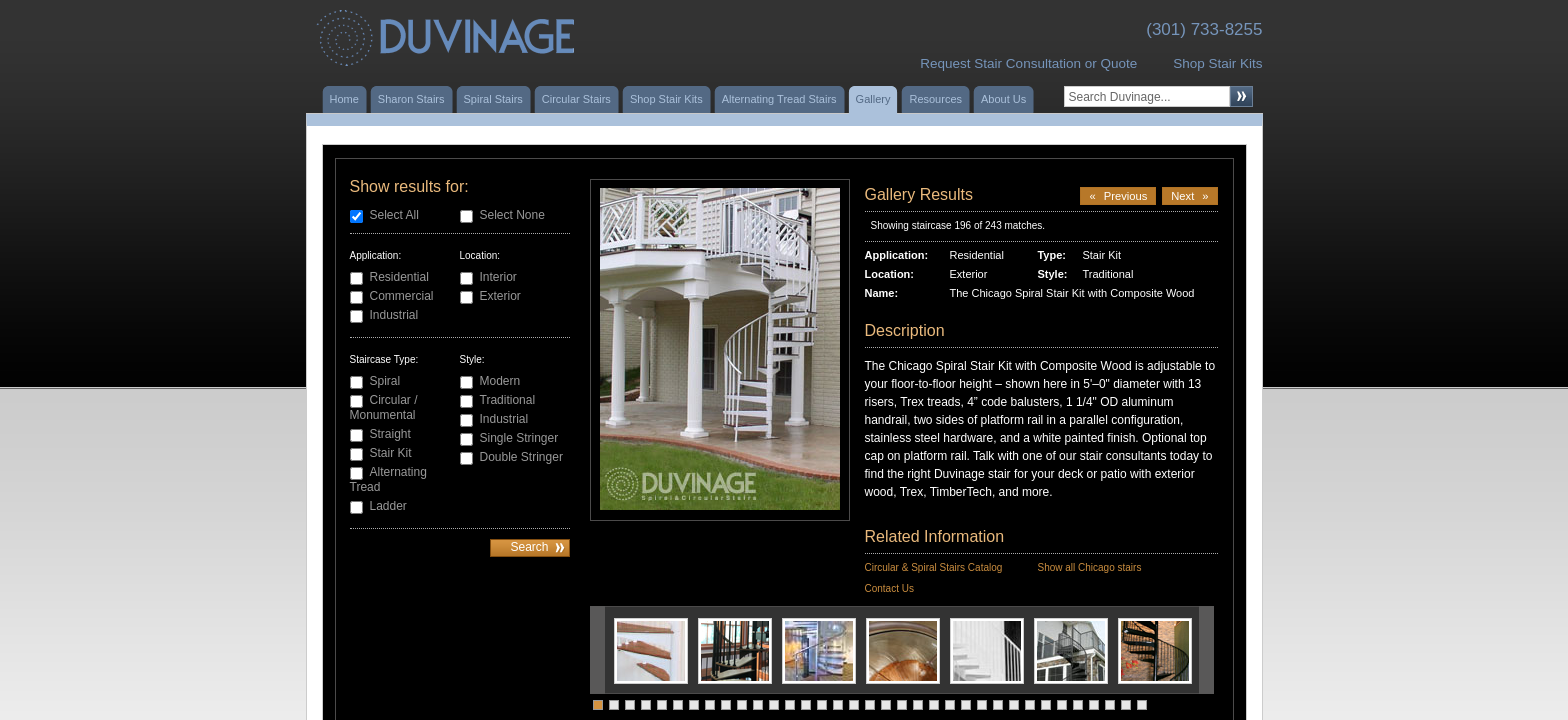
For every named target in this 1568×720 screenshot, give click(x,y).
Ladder (388, 506)
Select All (394, 215)
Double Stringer (521, 457)
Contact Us (889, 588)
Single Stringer (519, 438)
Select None (512, 215)
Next (1189, 196)
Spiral (385, 381)
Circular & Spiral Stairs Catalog (934, 567)
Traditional (508, 400)
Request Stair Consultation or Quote (1028, 63)
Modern (500, 381)
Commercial (402, 296)
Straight (390, 434)
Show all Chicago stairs (1089, 567)
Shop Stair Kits (1217, 63)
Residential (399, 277)
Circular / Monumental (384, 407)
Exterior (500, 296)
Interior (498, 277)
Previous (1118, 196)
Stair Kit (391, 453)
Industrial (394, 315)
